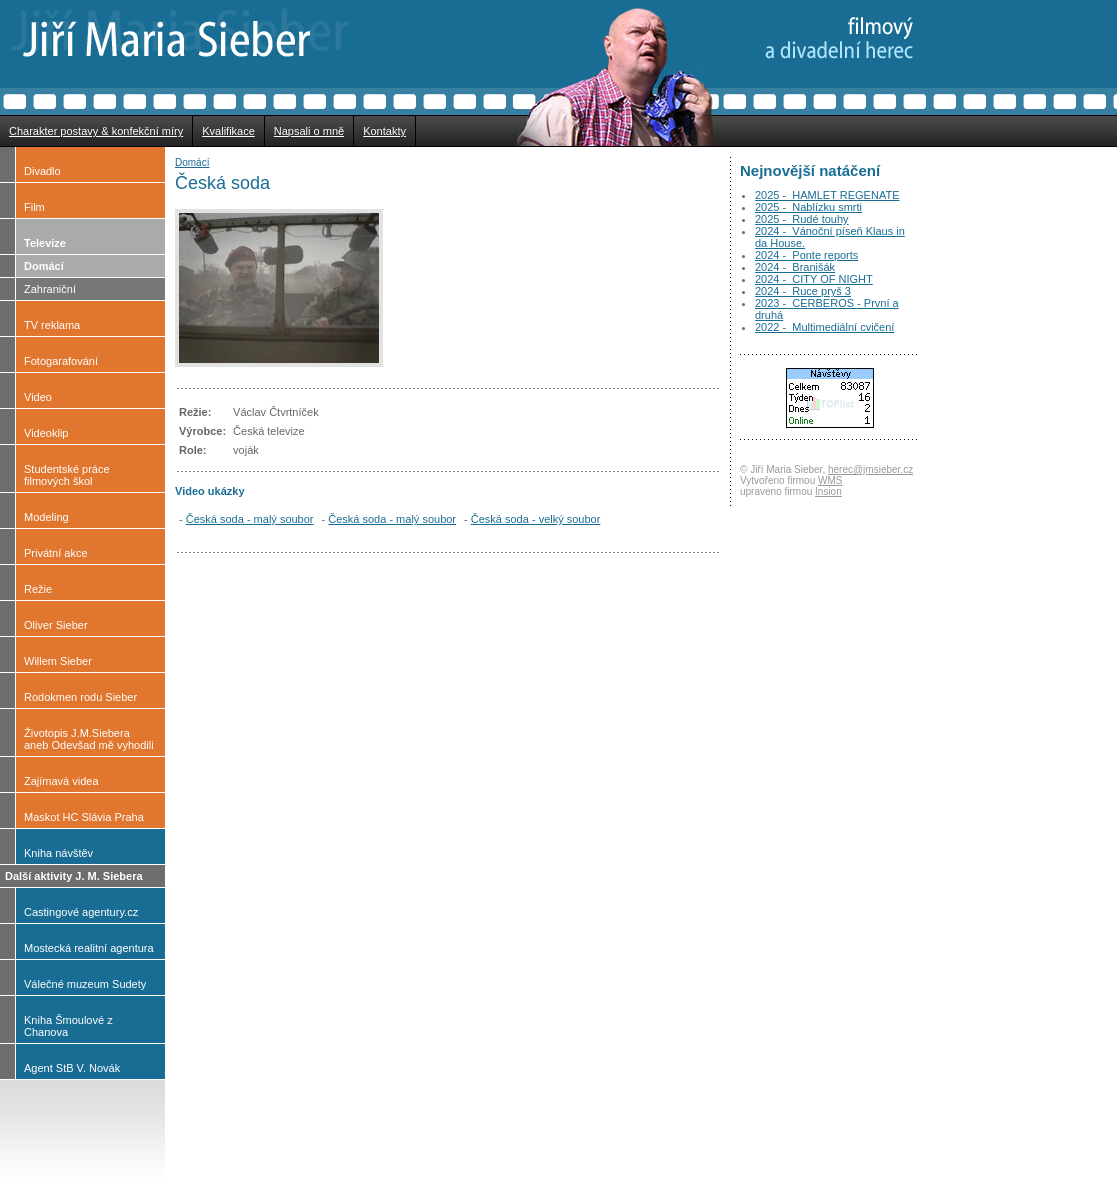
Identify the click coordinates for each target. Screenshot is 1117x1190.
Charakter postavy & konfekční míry (96, 131)
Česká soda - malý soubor (250, 519)
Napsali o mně (309, 131)
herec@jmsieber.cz (870, 469)
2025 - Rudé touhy (802, 219)
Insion (828, 491)
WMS (830, 480)
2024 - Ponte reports (806, 255)
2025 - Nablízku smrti (808, 207)
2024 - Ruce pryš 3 (803, 291)
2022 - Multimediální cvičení (824, 327)
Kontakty (384, 131)
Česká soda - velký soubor (536, 519)
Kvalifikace (228, 131)
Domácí (192, 162)
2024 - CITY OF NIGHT (814, 279)
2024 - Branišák (795, 267)
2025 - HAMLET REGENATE (827, 195)
